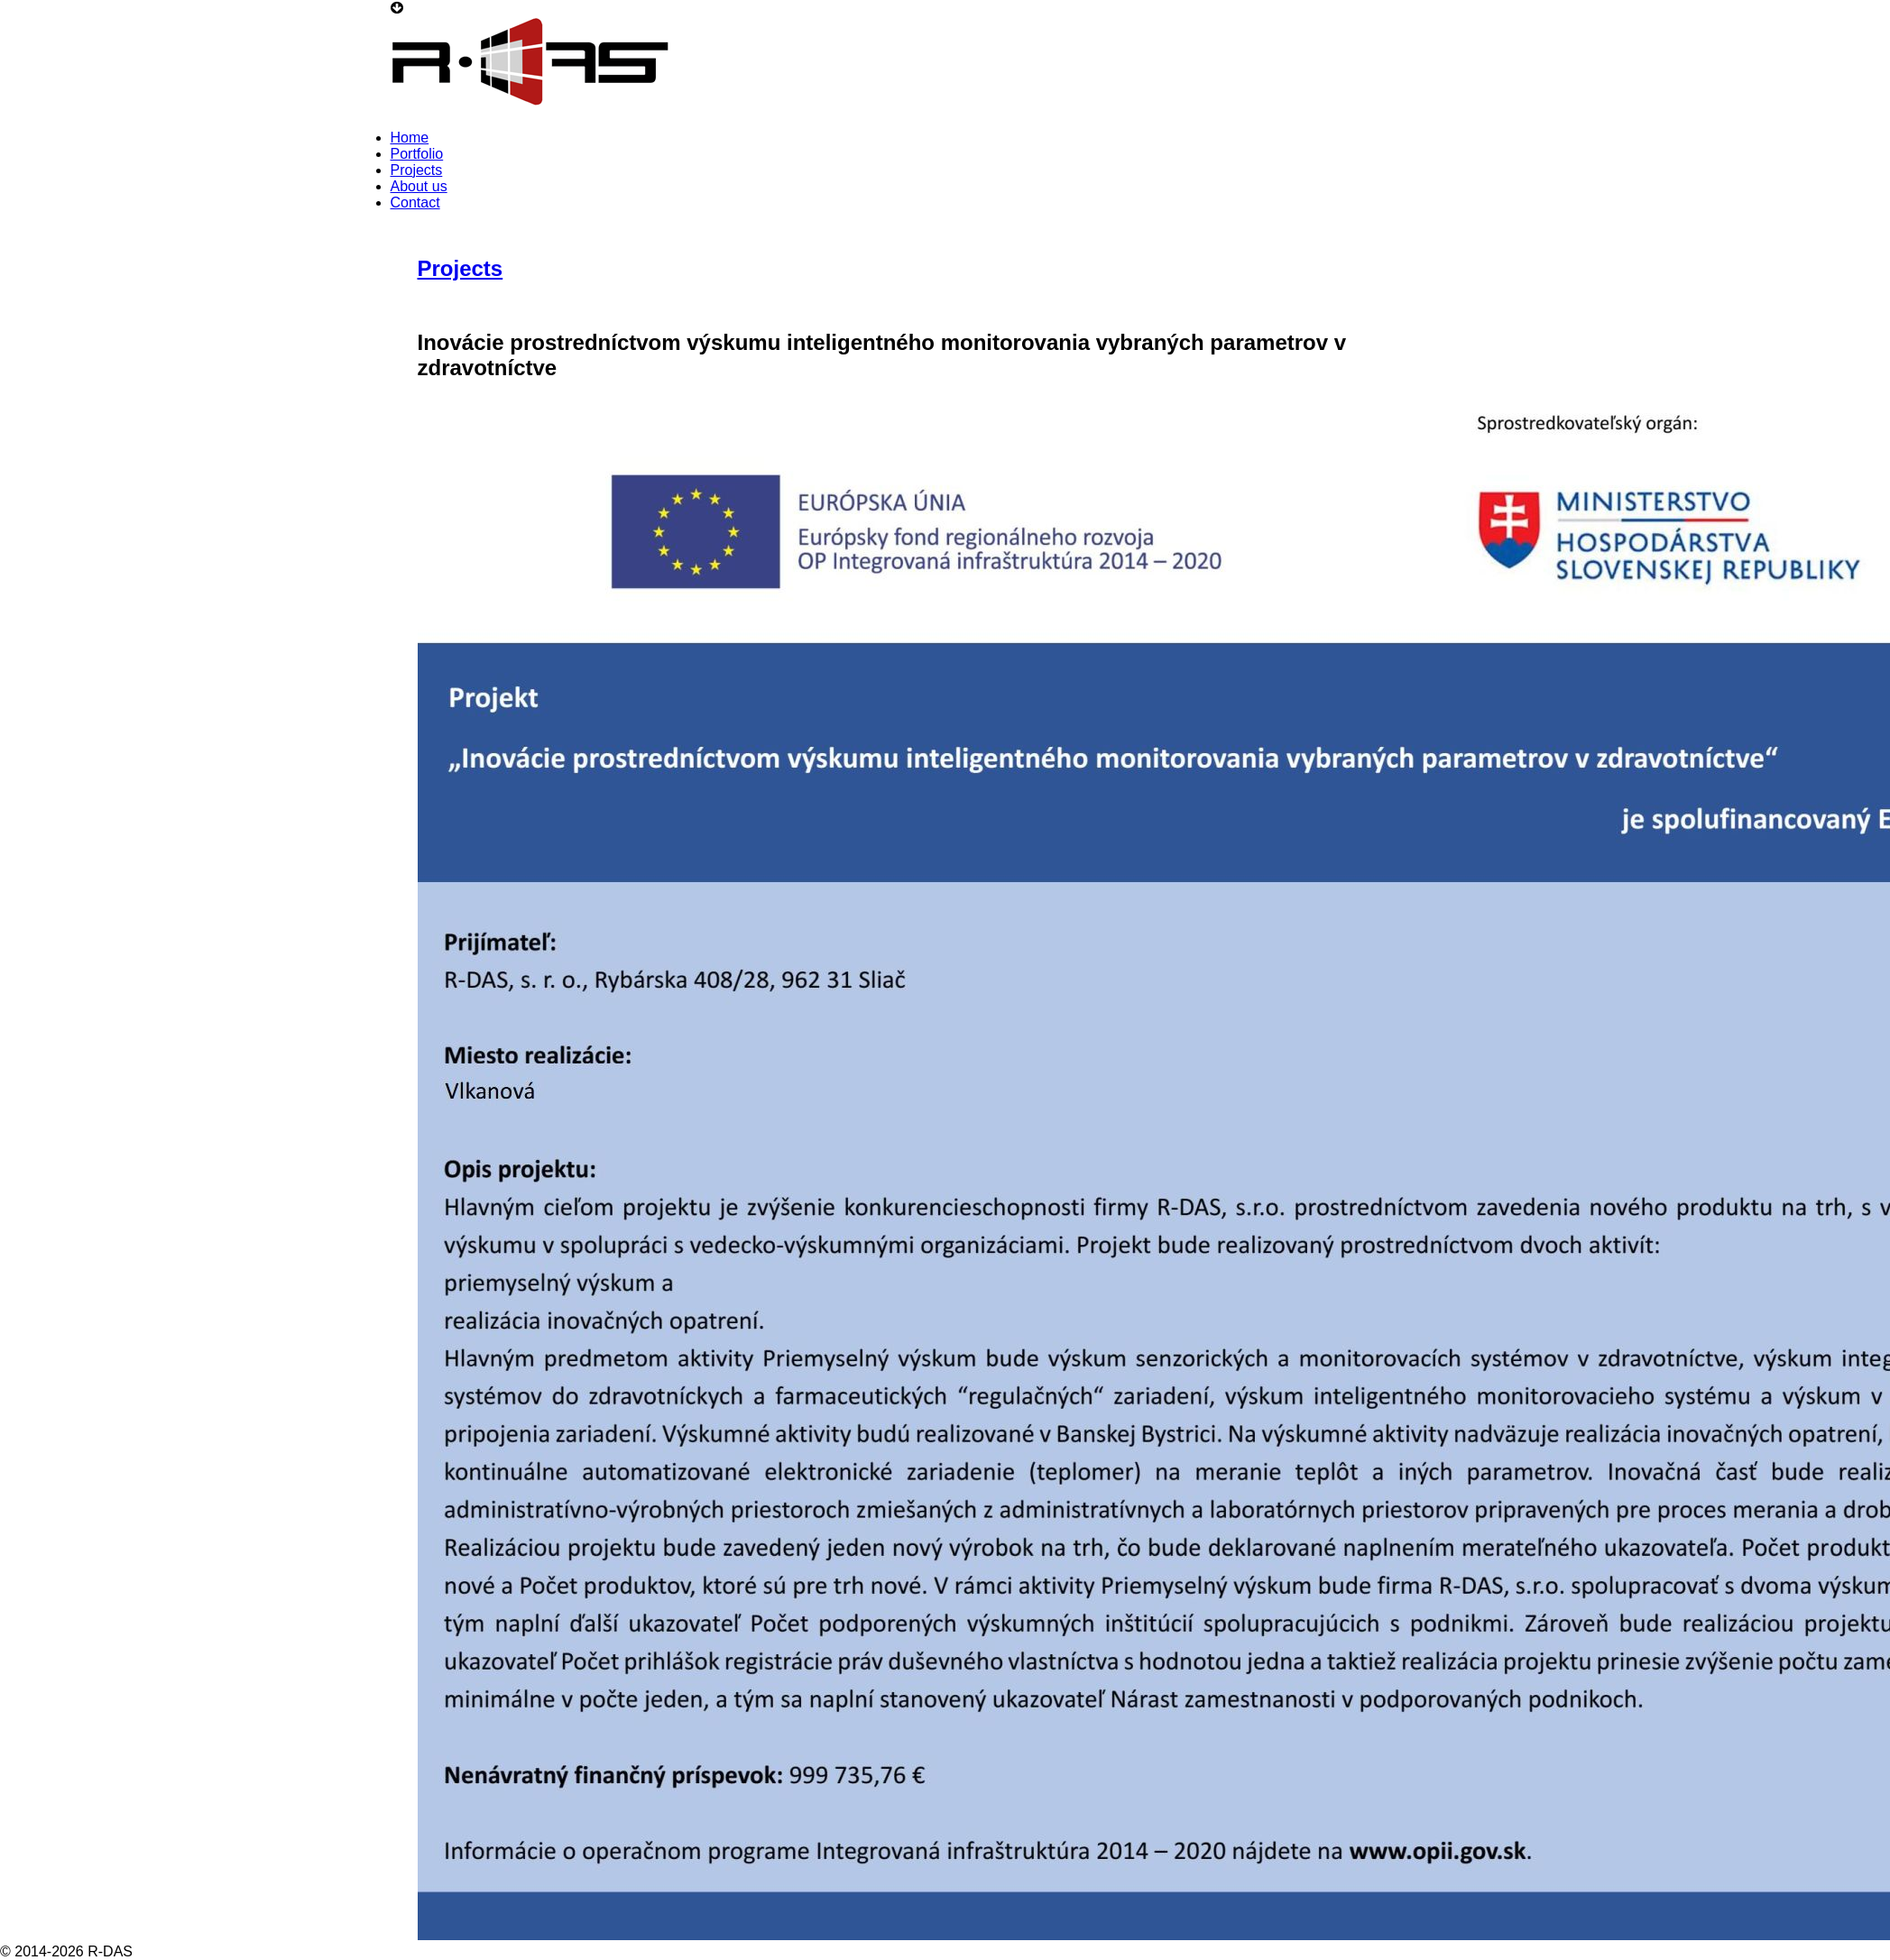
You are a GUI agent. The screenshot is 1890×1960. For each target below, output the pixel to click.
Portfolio (417, 153)
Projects (417, 170)
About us (419, 186)
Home (410, 137)
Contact (415, 202)
